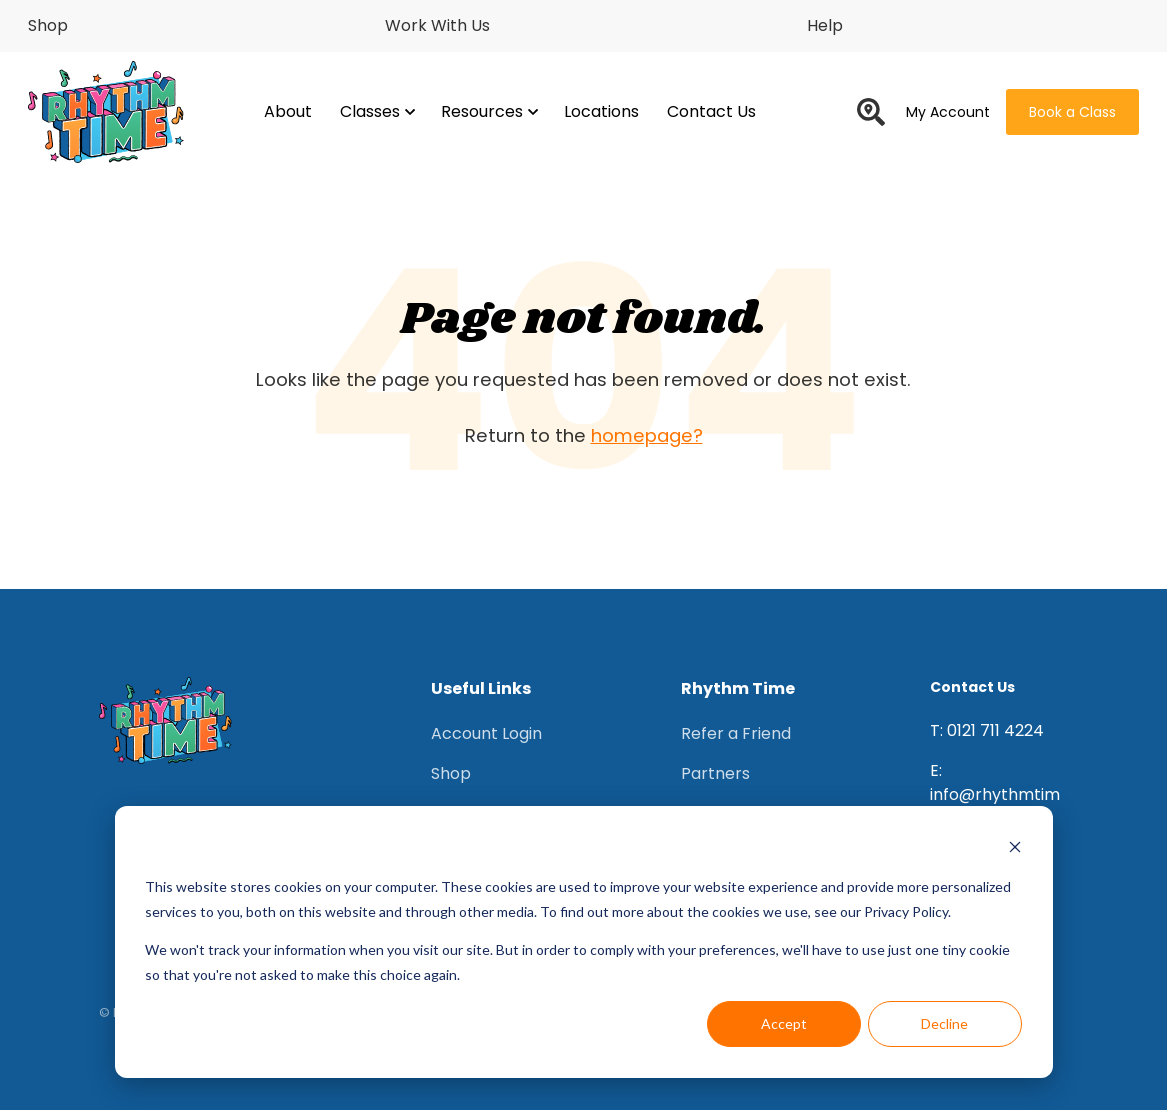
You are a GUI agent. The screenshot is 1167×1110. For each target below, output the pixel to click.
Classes (376, 111)
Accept (784, 1023)
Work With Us (437, 25)
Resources (488, 111)
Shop (48, 25)
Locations (601, 111)
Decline (944, 1023)
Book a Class (1072, 112)
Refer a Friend (736, 733)
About (288, 111)
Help (825, 25)
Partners (715, 773)
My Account (948, 112)
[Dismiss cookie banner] (1015, 849)
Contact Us (711, 111)
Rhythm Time (738, 688)
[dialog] (584, 942)
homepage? (647, 435)
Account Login (486, 733)
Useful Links (481, 688)
